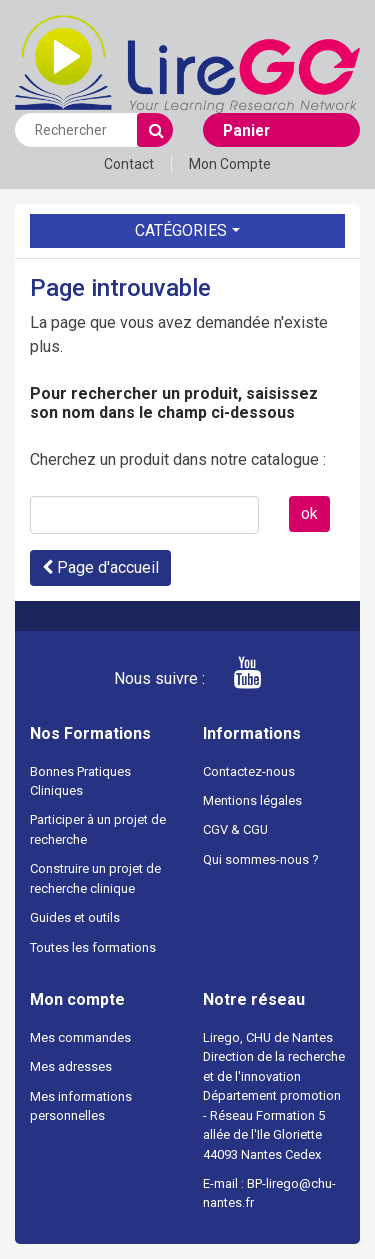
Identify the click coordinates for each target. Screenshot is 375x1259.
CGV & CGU (235, 829)
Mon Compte (230, 164)
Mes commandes (80, 1037)
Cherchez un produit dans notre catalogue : (178, 459)
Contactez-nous (249, 771)
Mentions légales (252, 800)
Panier (246, 131)
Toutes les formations (93, 947)
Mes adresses (71, 1066)
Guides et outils (75, 917)
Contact (129, 164)
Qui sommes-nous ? (261, 859)
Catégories (181, 230)
